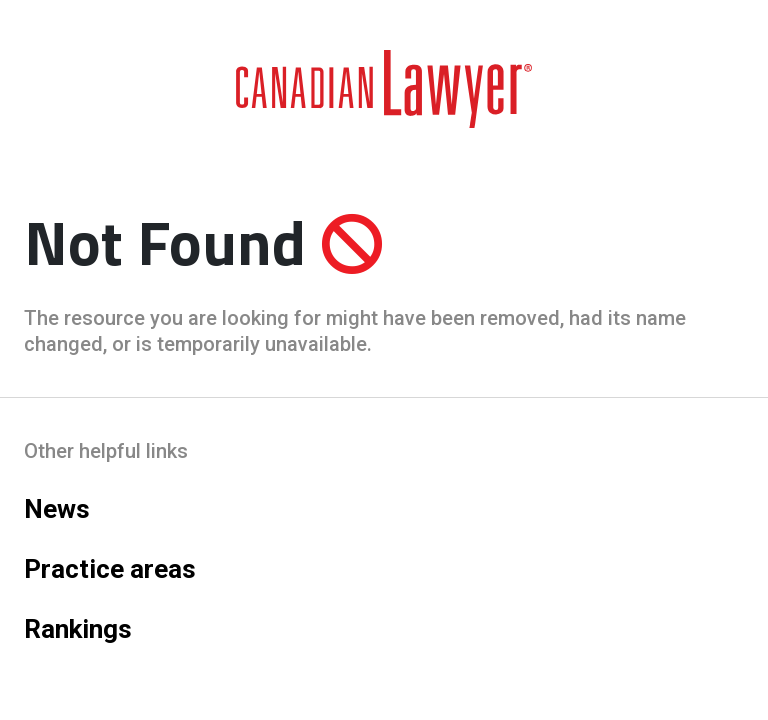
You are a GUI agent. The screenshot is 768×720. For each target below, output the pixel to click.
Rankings (78, 629)
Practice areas (110, 569)
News (57, 509)
